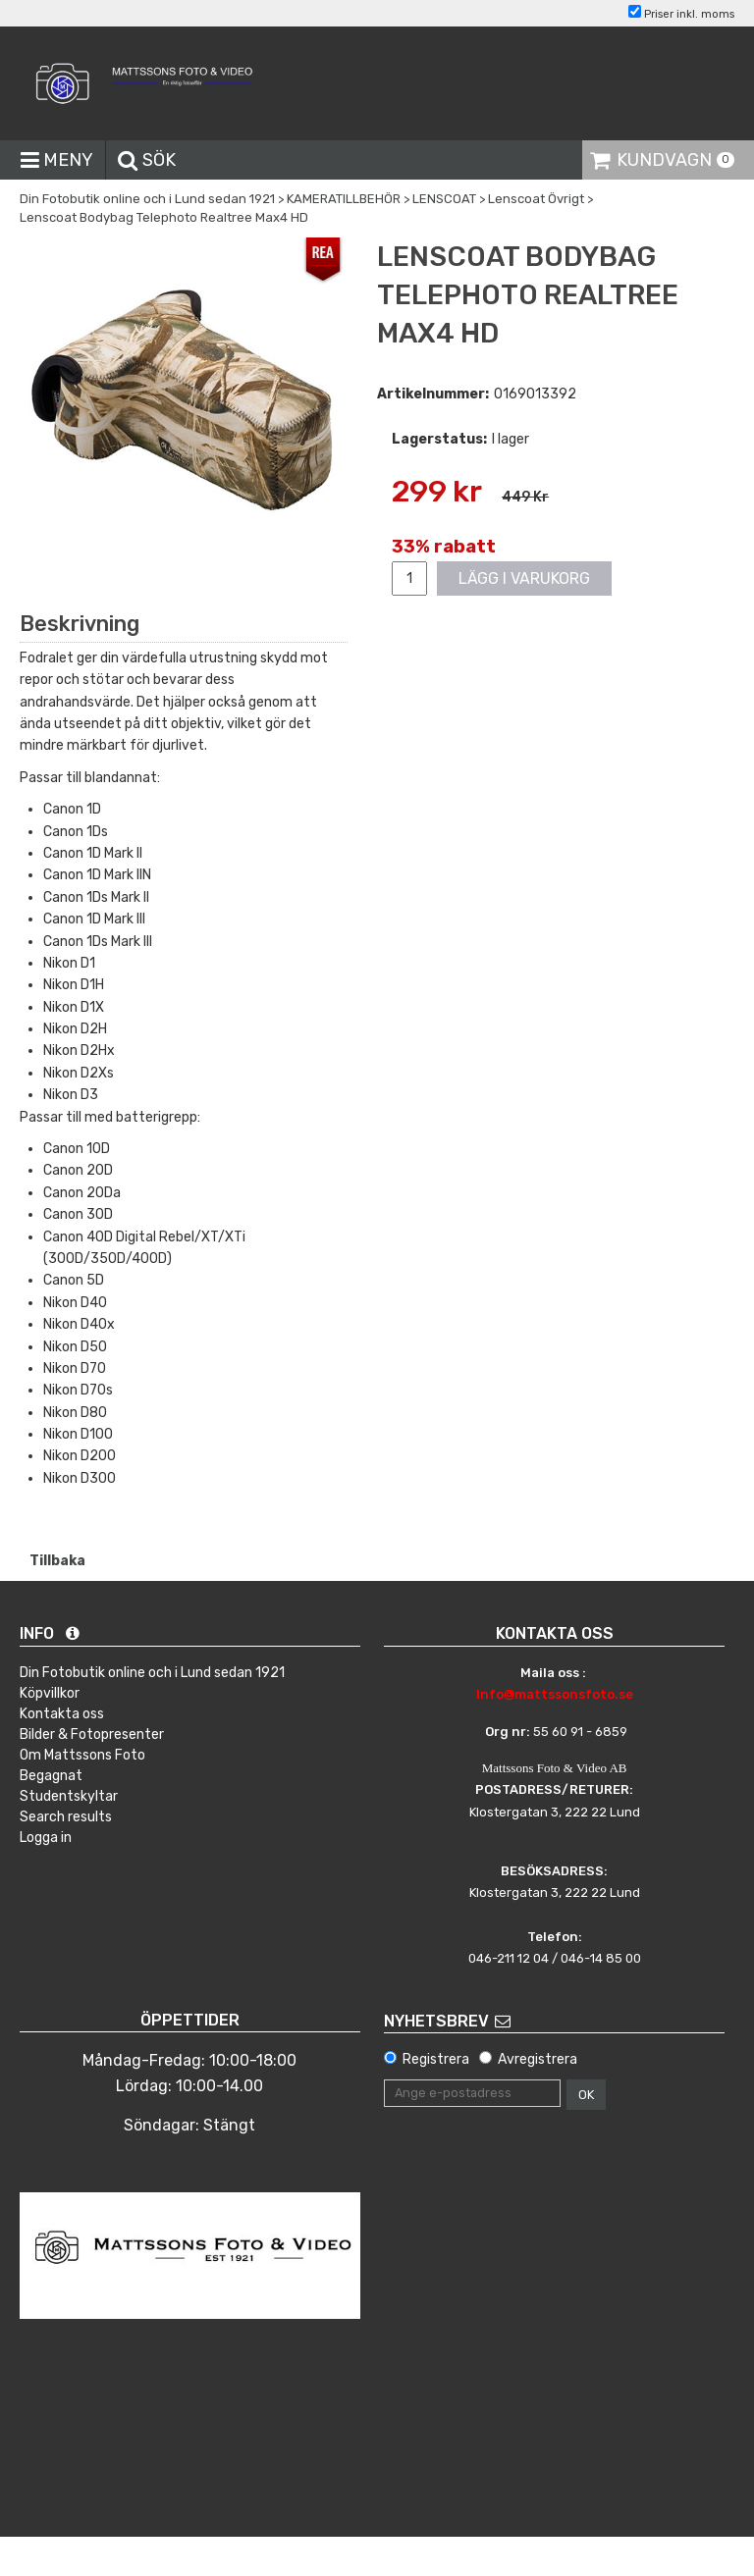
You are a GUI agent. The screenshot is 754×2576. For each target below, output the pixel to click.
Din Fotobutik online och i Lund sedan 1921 (147, 198)
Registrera (436, 2059)
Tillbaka (57, 1560)
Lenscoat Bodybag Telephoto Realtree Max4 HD (164, 217)
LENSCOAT (444, 198)
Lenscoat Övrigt (536, 198)
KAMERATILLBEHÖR (344, 198)
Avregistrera (537, 2059)
